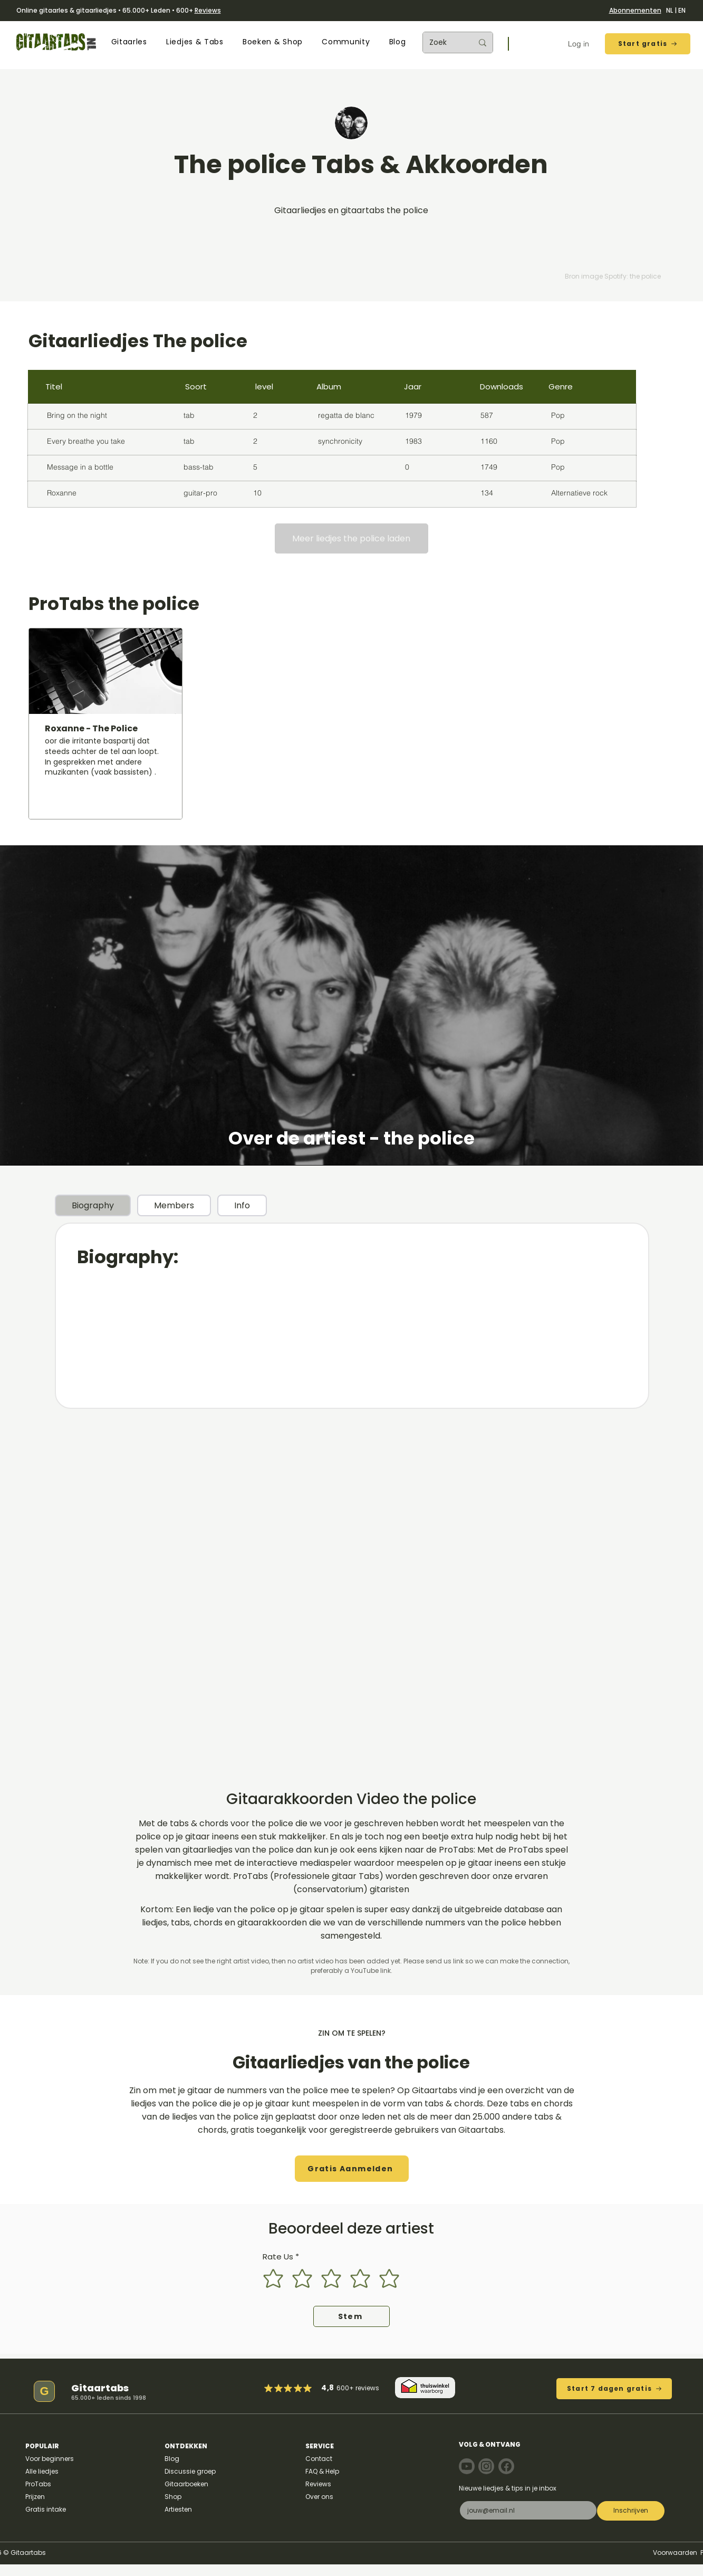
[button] (129, 42)
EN (682, 10)
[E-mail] (525, 2510)
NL (669, 10)
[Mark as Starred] (298, 2388)
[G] (44, 2391)
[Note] (467, 2466)
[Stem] (351, 2316)
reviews (367, 2387)
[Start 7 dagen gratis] (614, 2388)
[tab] (93, 1205)
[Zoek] (443, 42)
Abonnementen (635, 10)
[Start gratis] (647, 43)
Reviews (208, 10)
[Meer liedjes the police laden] (351, 538)
